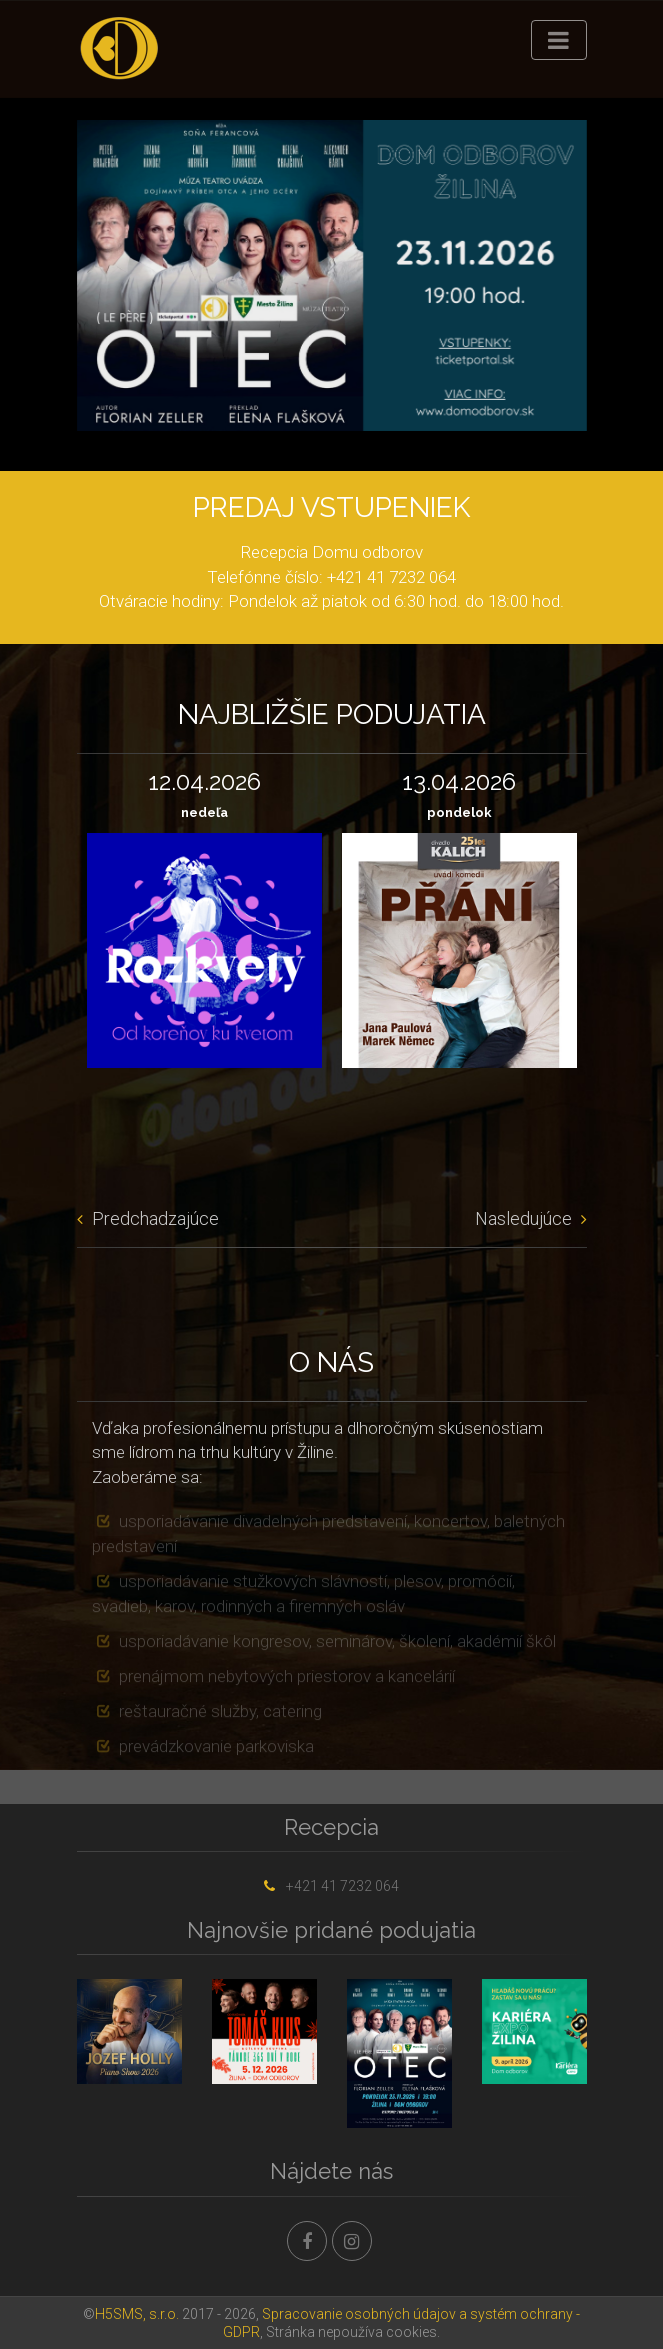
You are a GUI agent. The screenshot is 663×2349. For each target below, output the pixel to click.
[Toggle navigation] (559, 40)
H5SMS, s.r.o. (137, 2314)
